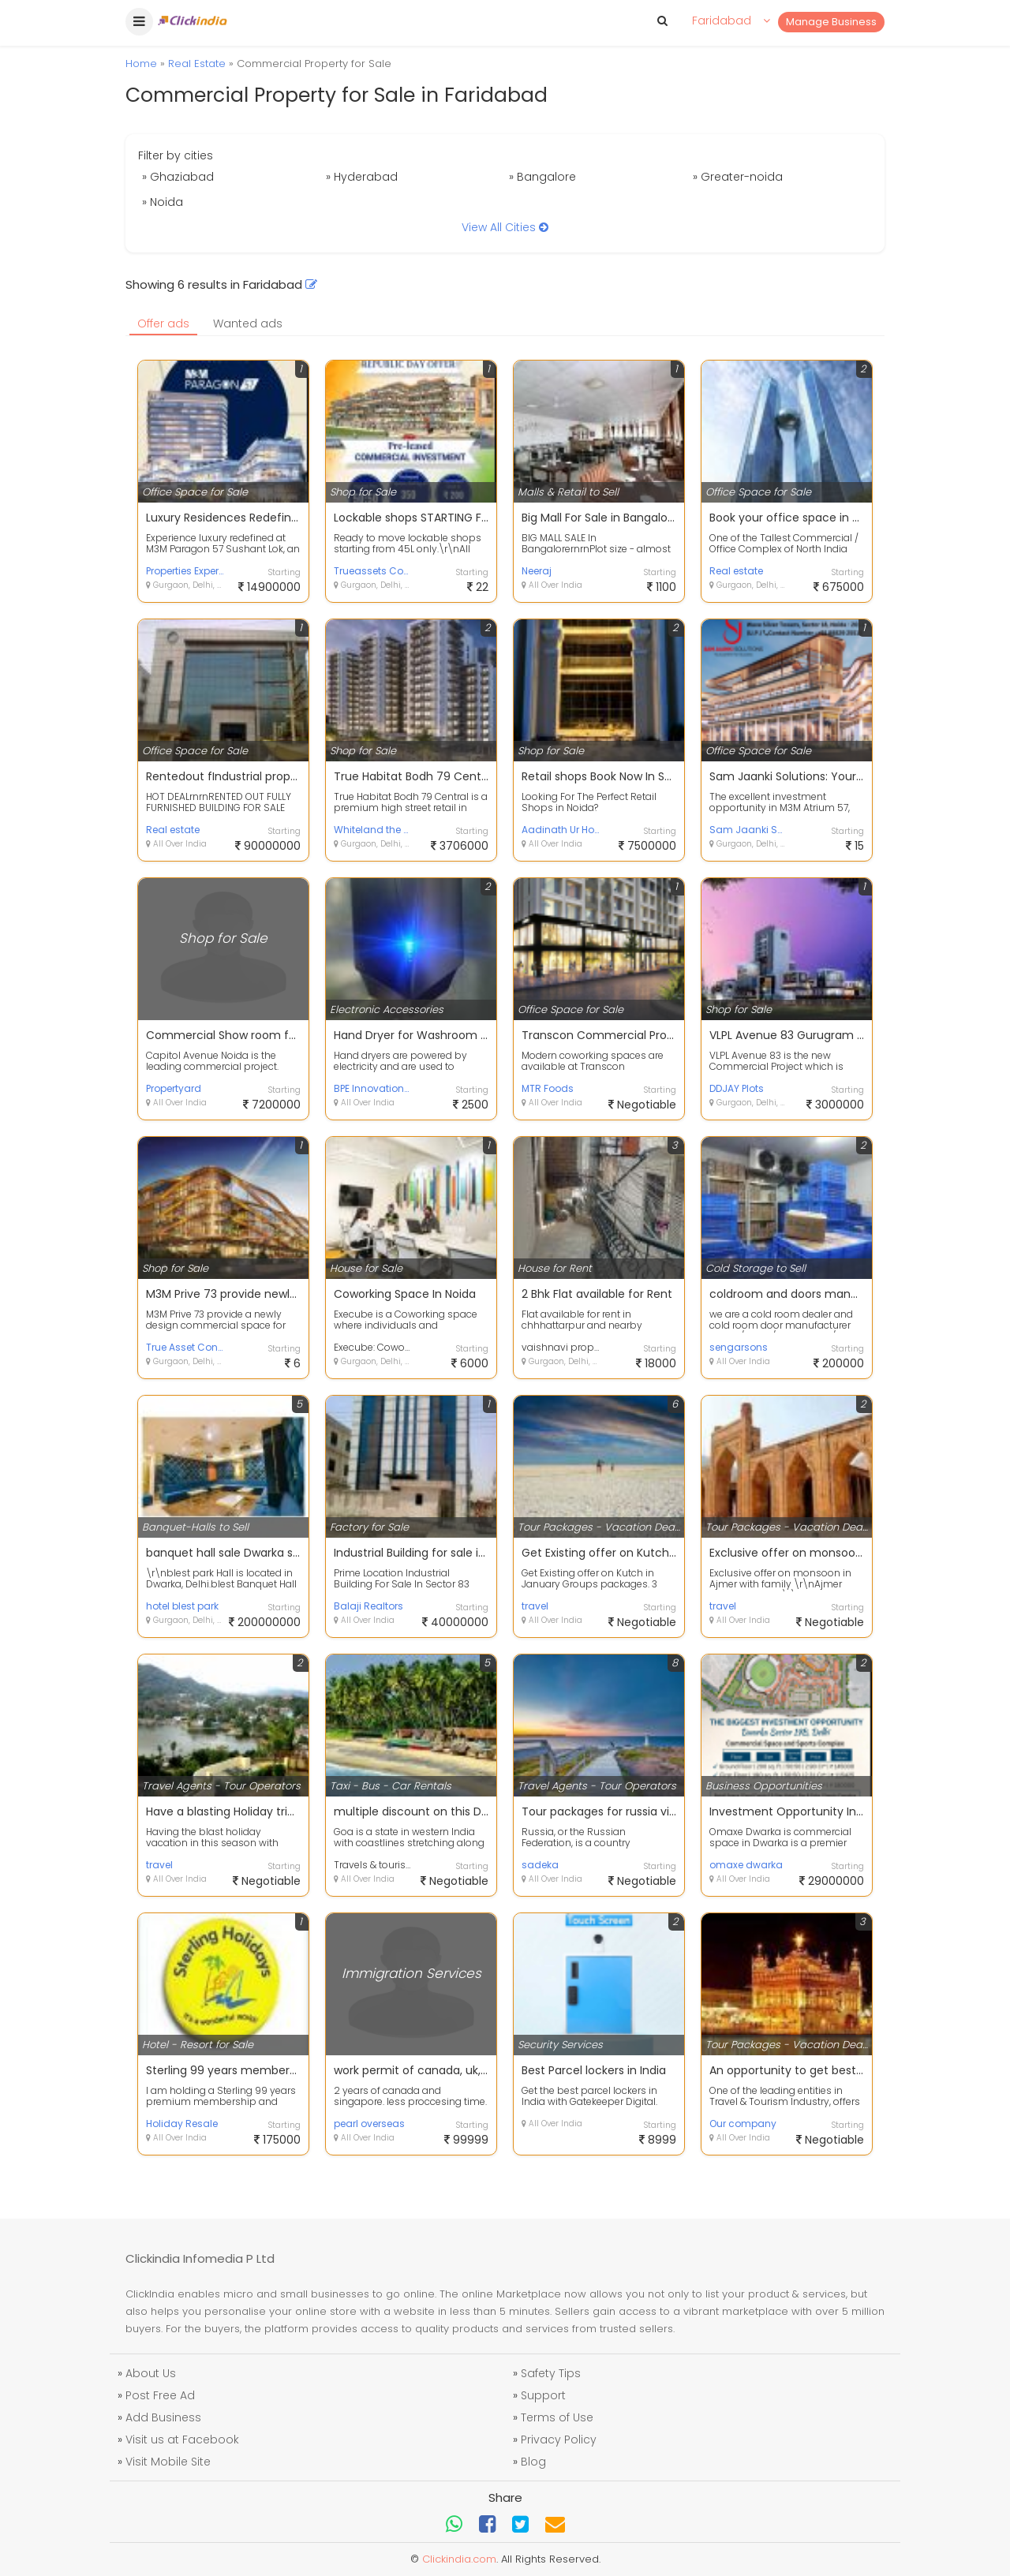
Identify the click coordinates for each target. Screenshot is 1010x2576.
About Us (150, 2373)
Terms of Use (557, 2417)
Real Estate (197, 63)
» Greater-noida (738, 177)
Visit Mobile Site (168, 2461)
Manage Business (831, 21)
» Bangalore (542, 177)
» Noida (162, 202)
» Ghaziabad (178, 177)
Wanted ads (247, 323)
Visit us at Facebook (182, 2439)
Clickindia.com (459, 2559)
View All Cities (505, 227)
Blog (533, 2461)
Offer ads (163, 323)
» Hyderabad (362, 177)
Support (543, 2395)
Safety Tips (551, 2373)
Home (141, 63)
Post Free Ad (160, 2395)
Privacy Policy (559, 2439)
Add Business (163, 2417)
